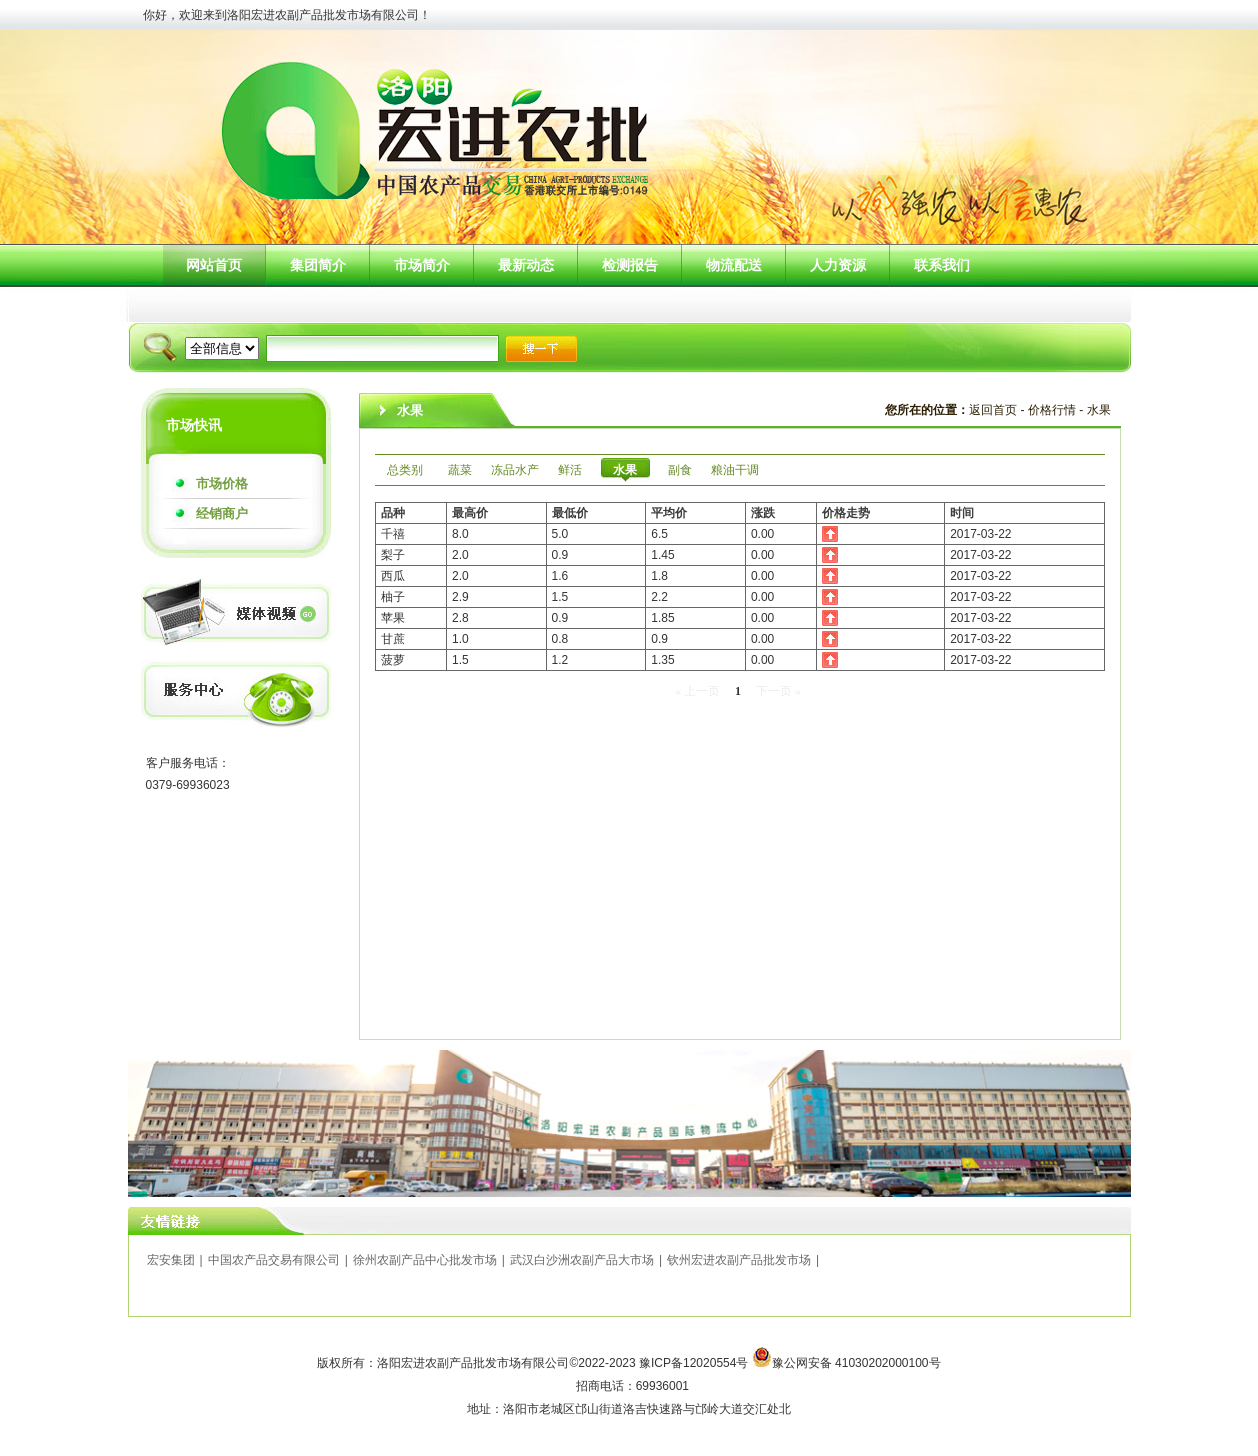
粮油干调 (735, 470)
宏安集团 (171, 1260)
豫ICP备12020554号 (695, 1363)
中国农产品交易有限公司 (274, 1260)
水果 (1099, 410)
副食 (680, 470)
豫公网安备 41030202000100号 (856, 1363)
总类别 (405, 470)
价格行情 (1052, 410)
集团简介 (318, 265)
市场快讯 (194, 425)
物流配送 (734, 265)
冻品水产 (515, 470)
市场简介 (422, 265)
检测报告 (630, 265)
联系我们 (942, 265)
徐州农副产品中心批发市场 (425, 1260)
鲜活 (570, 470)
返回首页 (993, 410)
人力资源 (838, 265)
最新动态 (526, 265)
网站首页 (214, 265)
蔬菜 (460, 470)
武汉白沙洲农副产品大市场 (582, 1260)
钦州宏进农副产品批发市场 (739, 1260)
